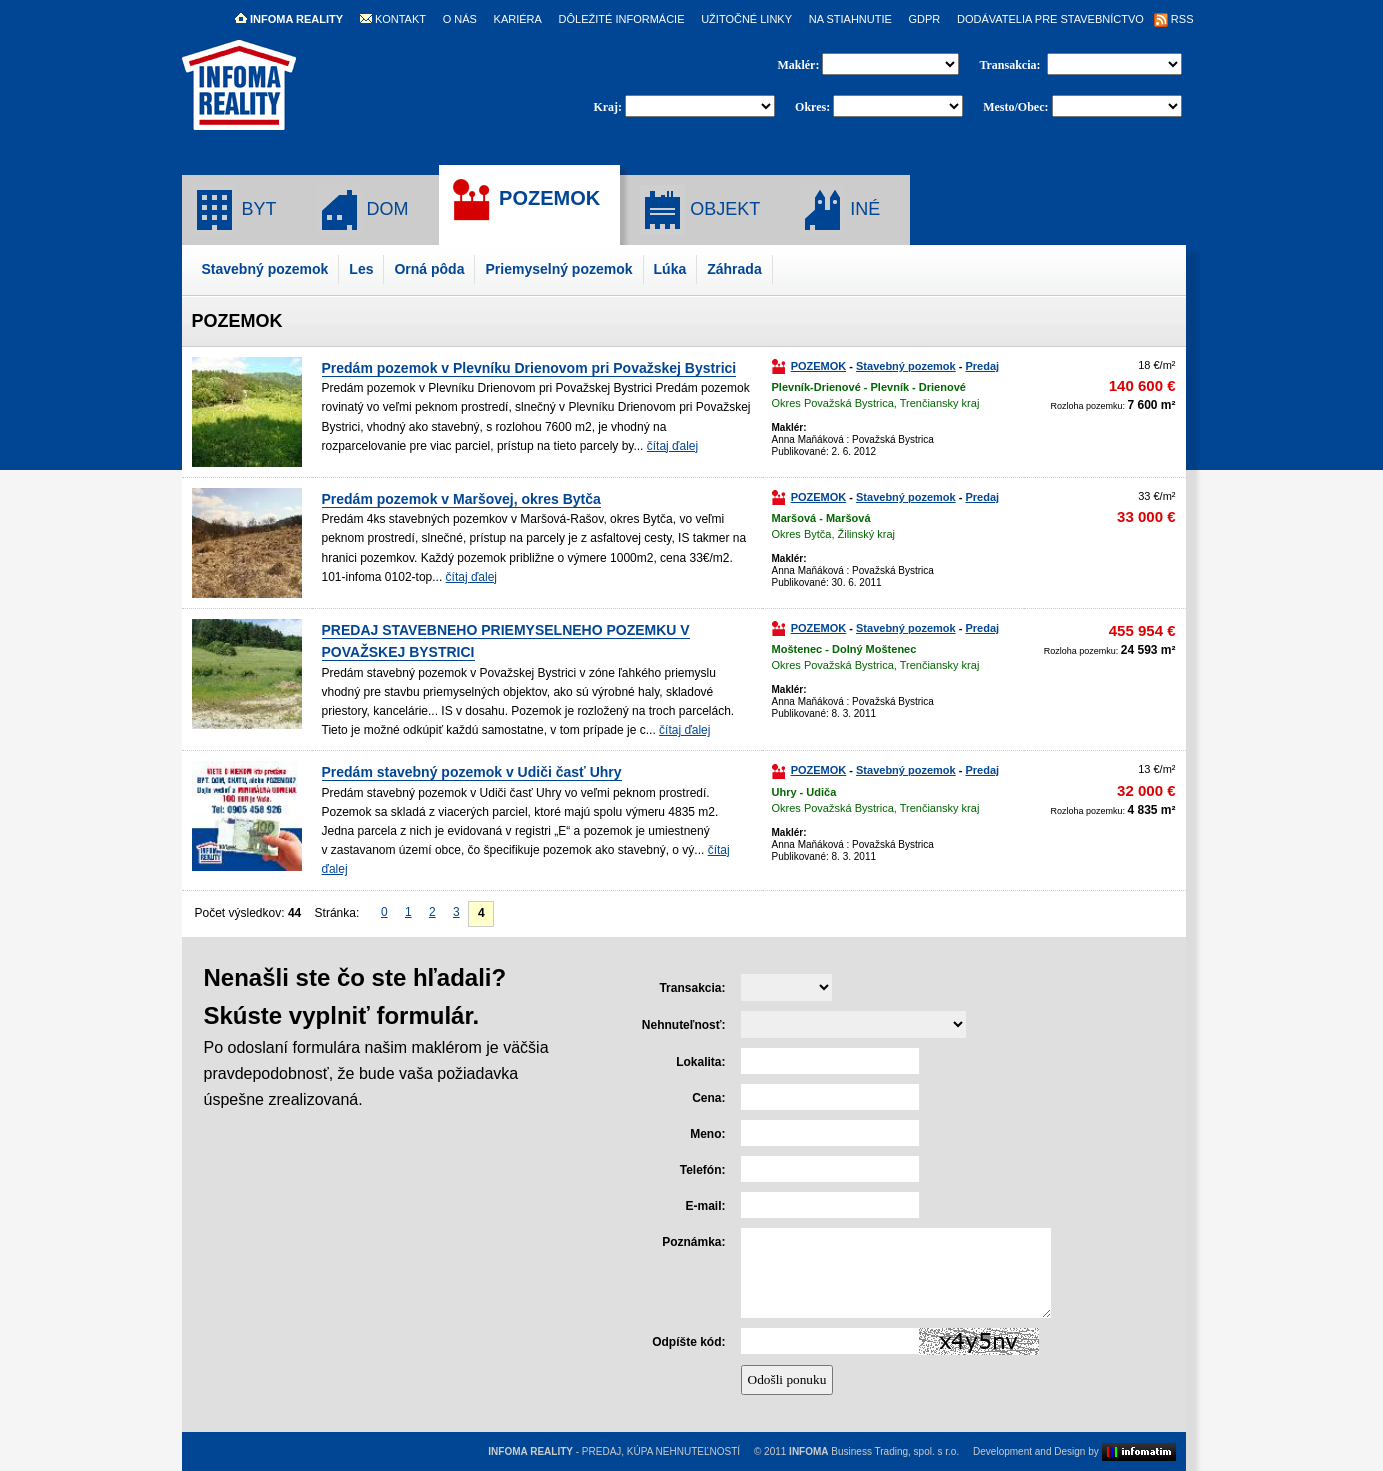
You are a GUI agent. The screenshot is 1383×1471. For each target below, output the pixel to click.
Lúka (670, 269)
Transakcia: (1011, 65)
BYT (234, 210)
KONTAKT (393, 19)
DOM (363, 210)
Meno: (707, 1134)
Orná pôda (429, 269)
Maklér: (799, 65)
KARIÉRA (518, 19)
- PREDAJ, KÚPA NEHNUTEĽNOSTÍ (614, 1451)
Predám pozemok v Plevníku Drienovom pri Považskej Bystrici (529, 368)
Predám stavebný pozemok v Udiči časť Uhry (472, 772)
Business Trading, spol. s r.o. (874, 1451)
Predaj (982, 366)
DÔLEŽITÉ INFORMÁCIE (622, 19)
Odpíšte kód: (688, 1342)
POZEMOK (525, 200)
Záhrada (734, 269)
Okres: (812, 107)
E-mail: (705, 1206)
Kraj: (607, 107)
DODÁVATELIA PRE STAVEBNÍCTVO (1050, 19)
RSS (1174, 19)
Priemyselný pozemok (558, 269)
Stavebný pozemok (265, 269)
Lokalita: (700, 1062)
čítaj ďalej (672, 446)
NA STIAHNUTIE (850, 19)
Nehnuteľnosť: (684, 1025)
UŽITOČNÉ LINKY (746, 19)
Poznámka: (693, 1242)
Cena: (708, 1098)
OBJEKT (700, 210)
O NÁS (460, 19)
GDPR (925, 19)
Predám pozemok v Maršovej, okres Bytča (461, 499)
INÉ (840, 210)
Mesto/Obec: (1015, 107)
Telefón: (703, 1170)
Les (361, 269)
